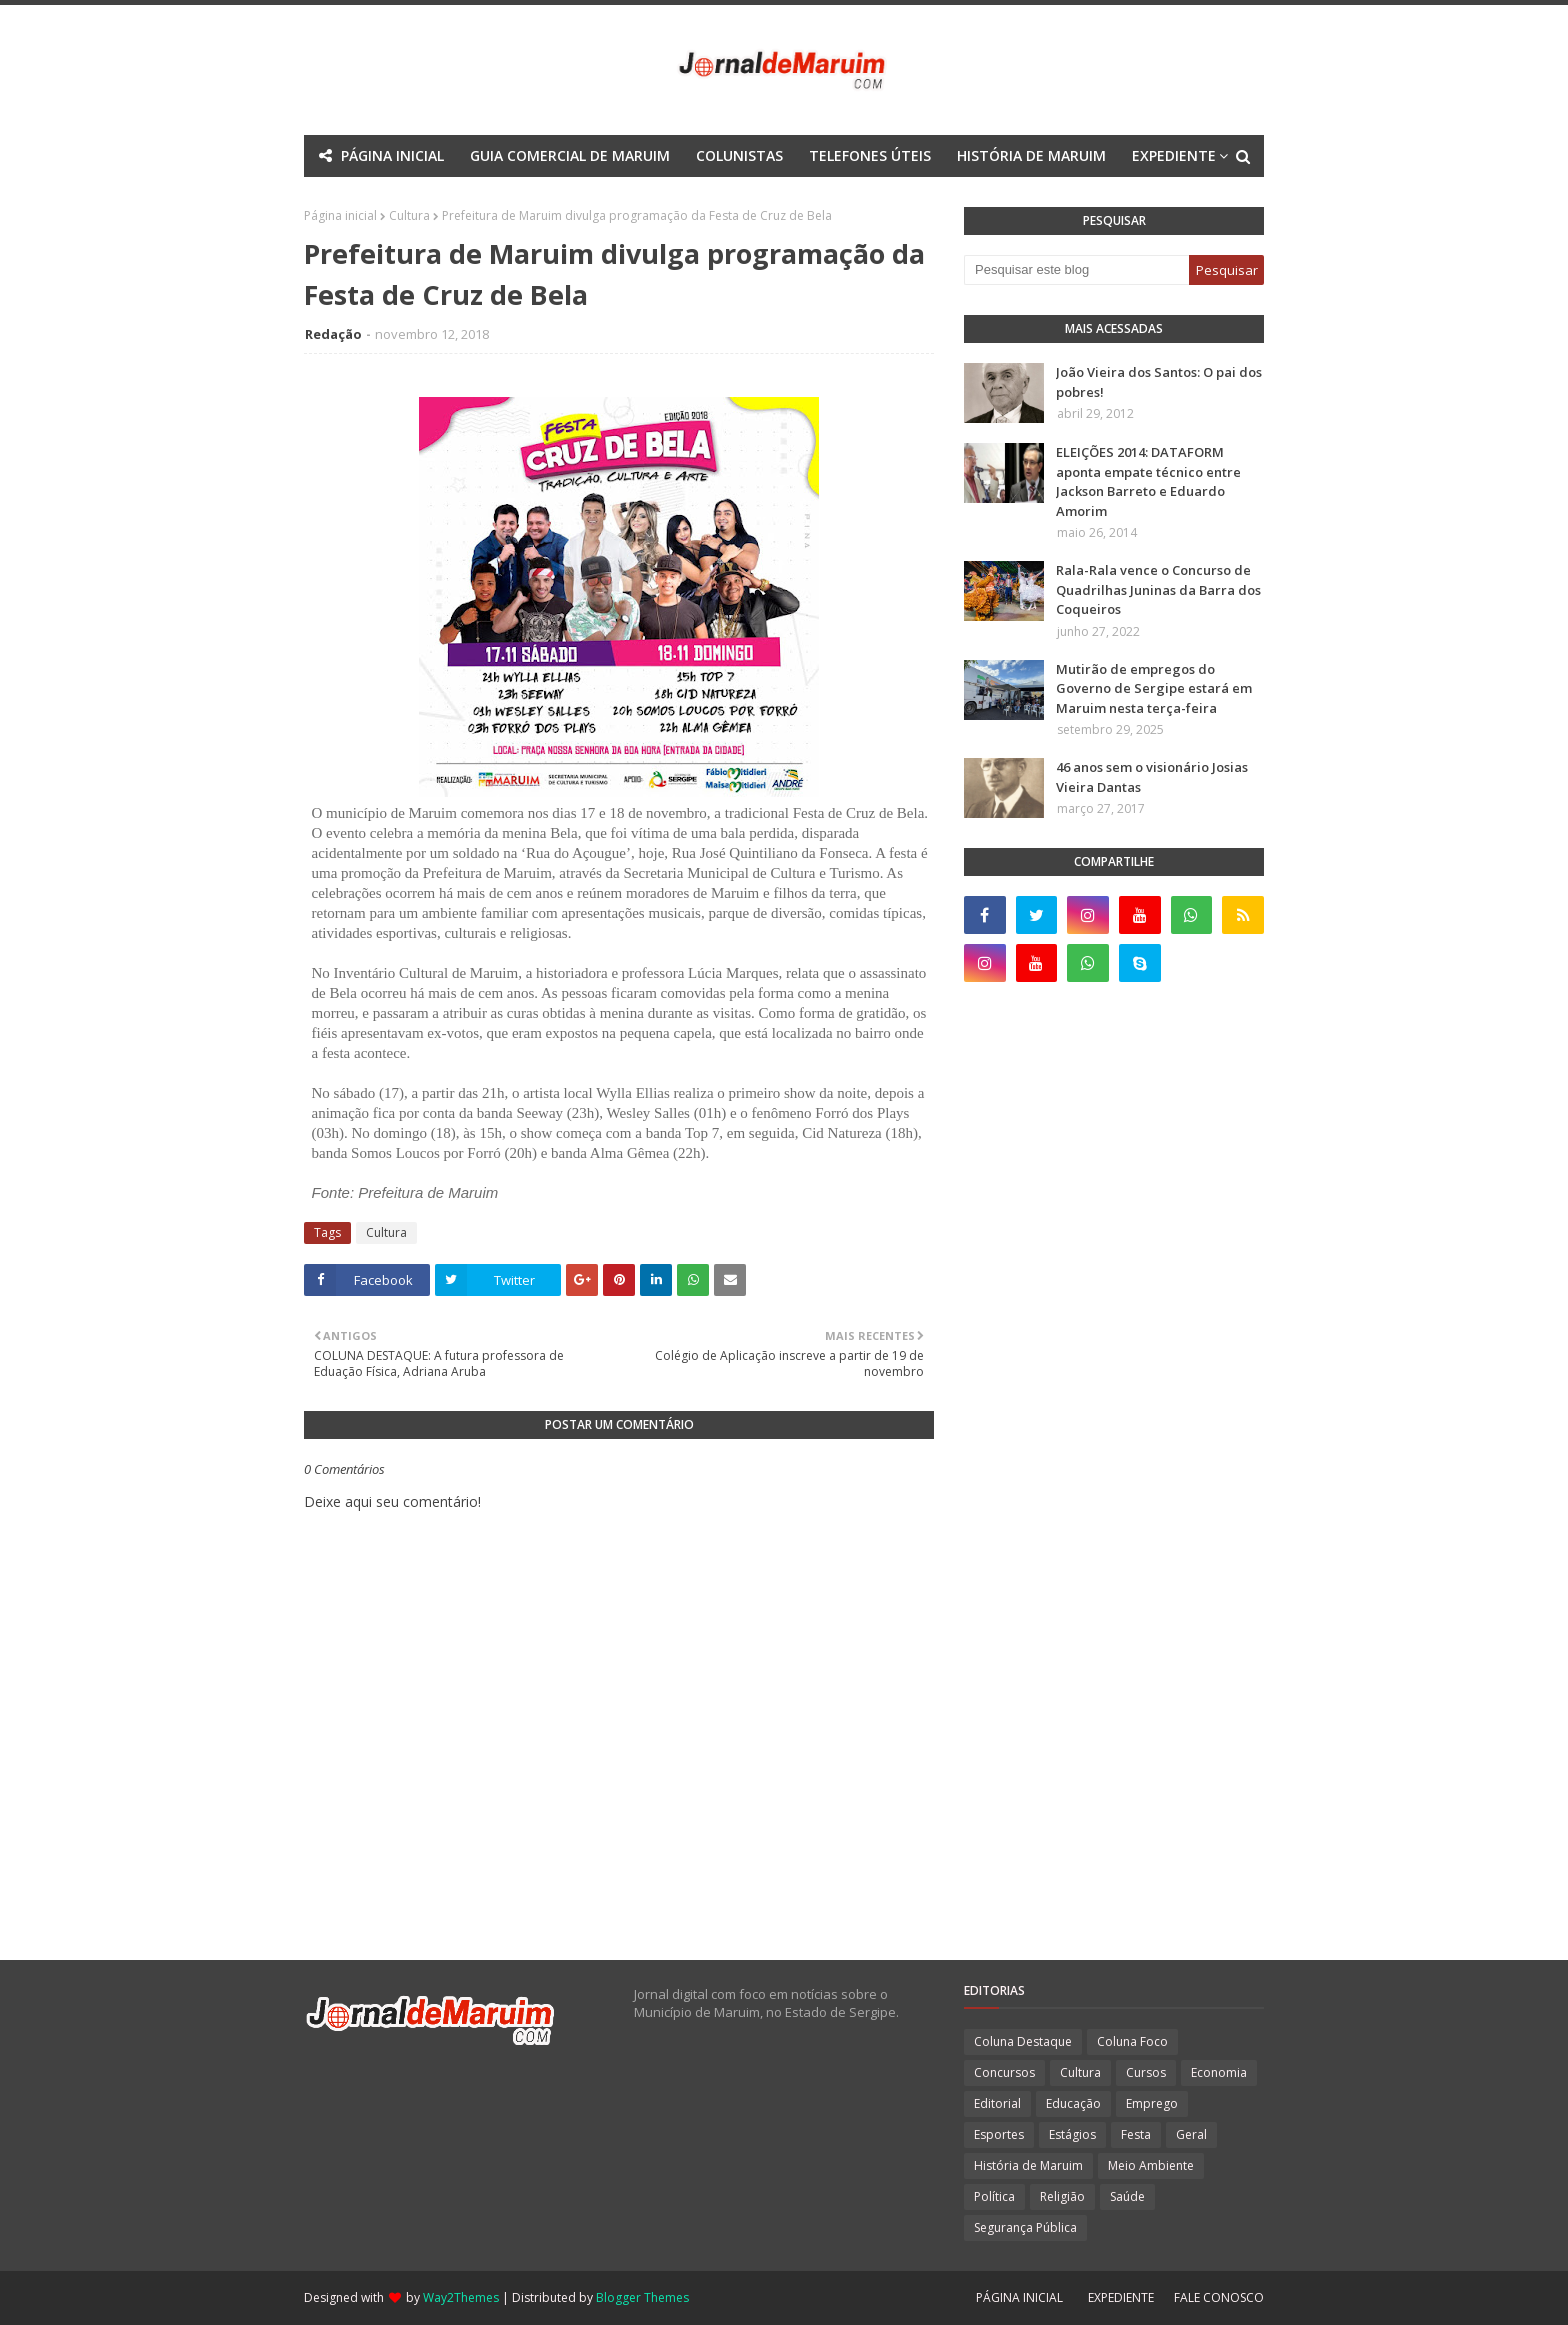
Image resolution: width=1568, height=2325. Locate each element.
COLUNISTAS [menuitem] (739, 155)
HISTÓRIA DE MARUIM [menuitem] (1031, 155)
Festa (1136, 2134)
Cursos (1146, 2072)
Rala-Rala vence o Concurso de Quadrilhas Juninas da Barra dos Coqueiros (1158, 589)
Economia (1219, 2072)
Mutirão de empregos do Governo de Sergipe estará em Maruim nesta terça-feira (1154, 688)
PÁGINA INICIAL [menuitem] (392, 155)
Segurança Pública (1025, 2227)
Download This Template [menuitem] (912, 197)
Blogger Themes (642, 2297)
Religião (1062, 2196)
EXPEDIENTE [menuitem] (1174, 155)
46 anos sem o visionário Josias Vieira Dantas (1152, 777)
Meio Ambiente (1151, 2165)
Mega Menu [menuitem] (608, 197)
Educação (1073, 2103)
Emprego (1152, 2103)
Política (994, 2196)
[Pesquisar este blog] (1076, 270)
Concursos (1004, 2072)
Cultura (386, 1232)
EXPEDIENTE (1121, 2297)
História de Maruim (1028, 2165)
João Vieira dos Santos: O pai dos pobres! (1159, 382)
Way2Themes (461, 2297)
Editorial (997, 2103)
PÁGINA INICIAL (1019, 2297)
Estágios (1072, 2134)
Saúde (1127, 2196)
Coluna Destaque (1023, 2041)
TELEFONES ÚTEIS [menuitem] (870, 155)
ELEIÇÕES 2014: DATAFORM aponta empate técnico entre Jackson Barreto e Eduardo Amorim (1148, 481)
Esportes (999, 2134)
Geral (1191, 2134)
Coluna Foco (1132, 2041)
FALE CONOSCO (1219, 2297)
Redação (333, 334)
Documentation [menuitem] (730, 197)
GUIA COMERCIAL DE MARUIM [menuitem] (570, 155)
